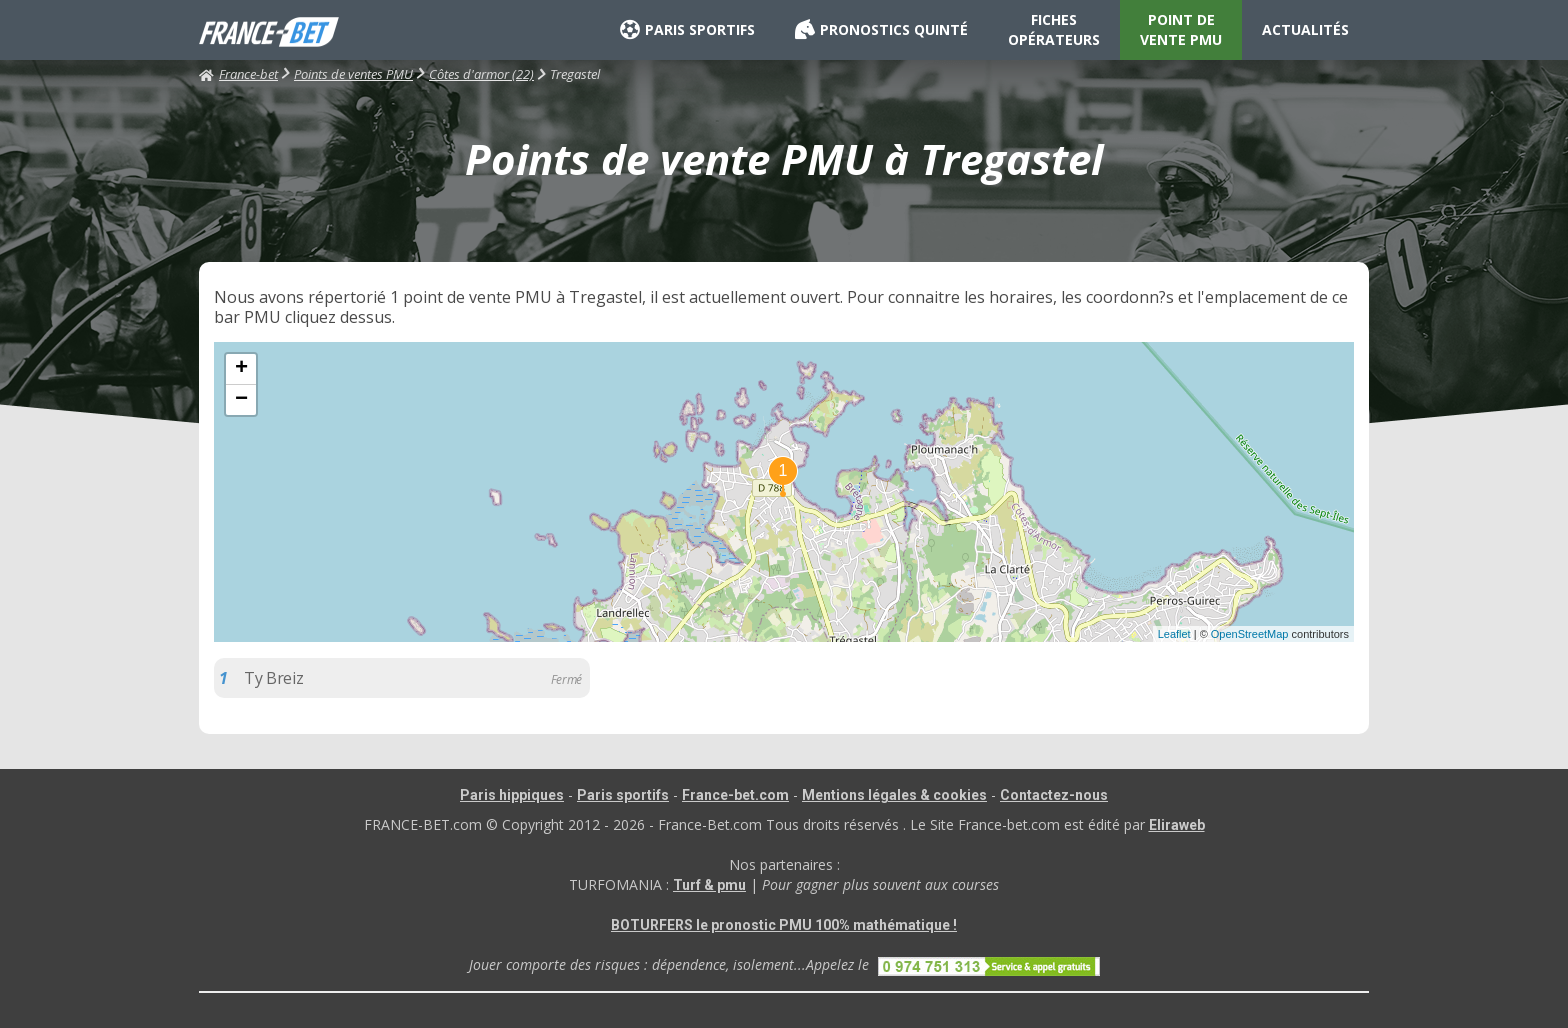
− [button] (241, 400)
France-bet (238, 74)
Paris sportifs (623, 795)
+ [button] (241, 369)
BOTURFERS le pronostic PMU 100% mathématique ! (784, 925)
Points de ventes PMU (353, 74)
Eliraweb (1177, 825)
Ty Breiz (273, 678)
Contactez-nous (1054, 795)
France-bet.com (735, 795)
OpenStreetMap (1250, 634)
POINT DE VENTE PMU (1181, 29)
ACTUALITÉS (1305, 29)
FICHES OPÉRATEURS (1054, 29)
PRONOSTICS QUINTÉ (881, 30)
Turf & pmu (709, 885)
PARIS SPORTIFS (687, 30)
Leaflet (1174, 634)
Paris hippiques (512, 795)
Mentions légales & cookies (894, 795)
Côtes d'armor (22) (481, 74)
